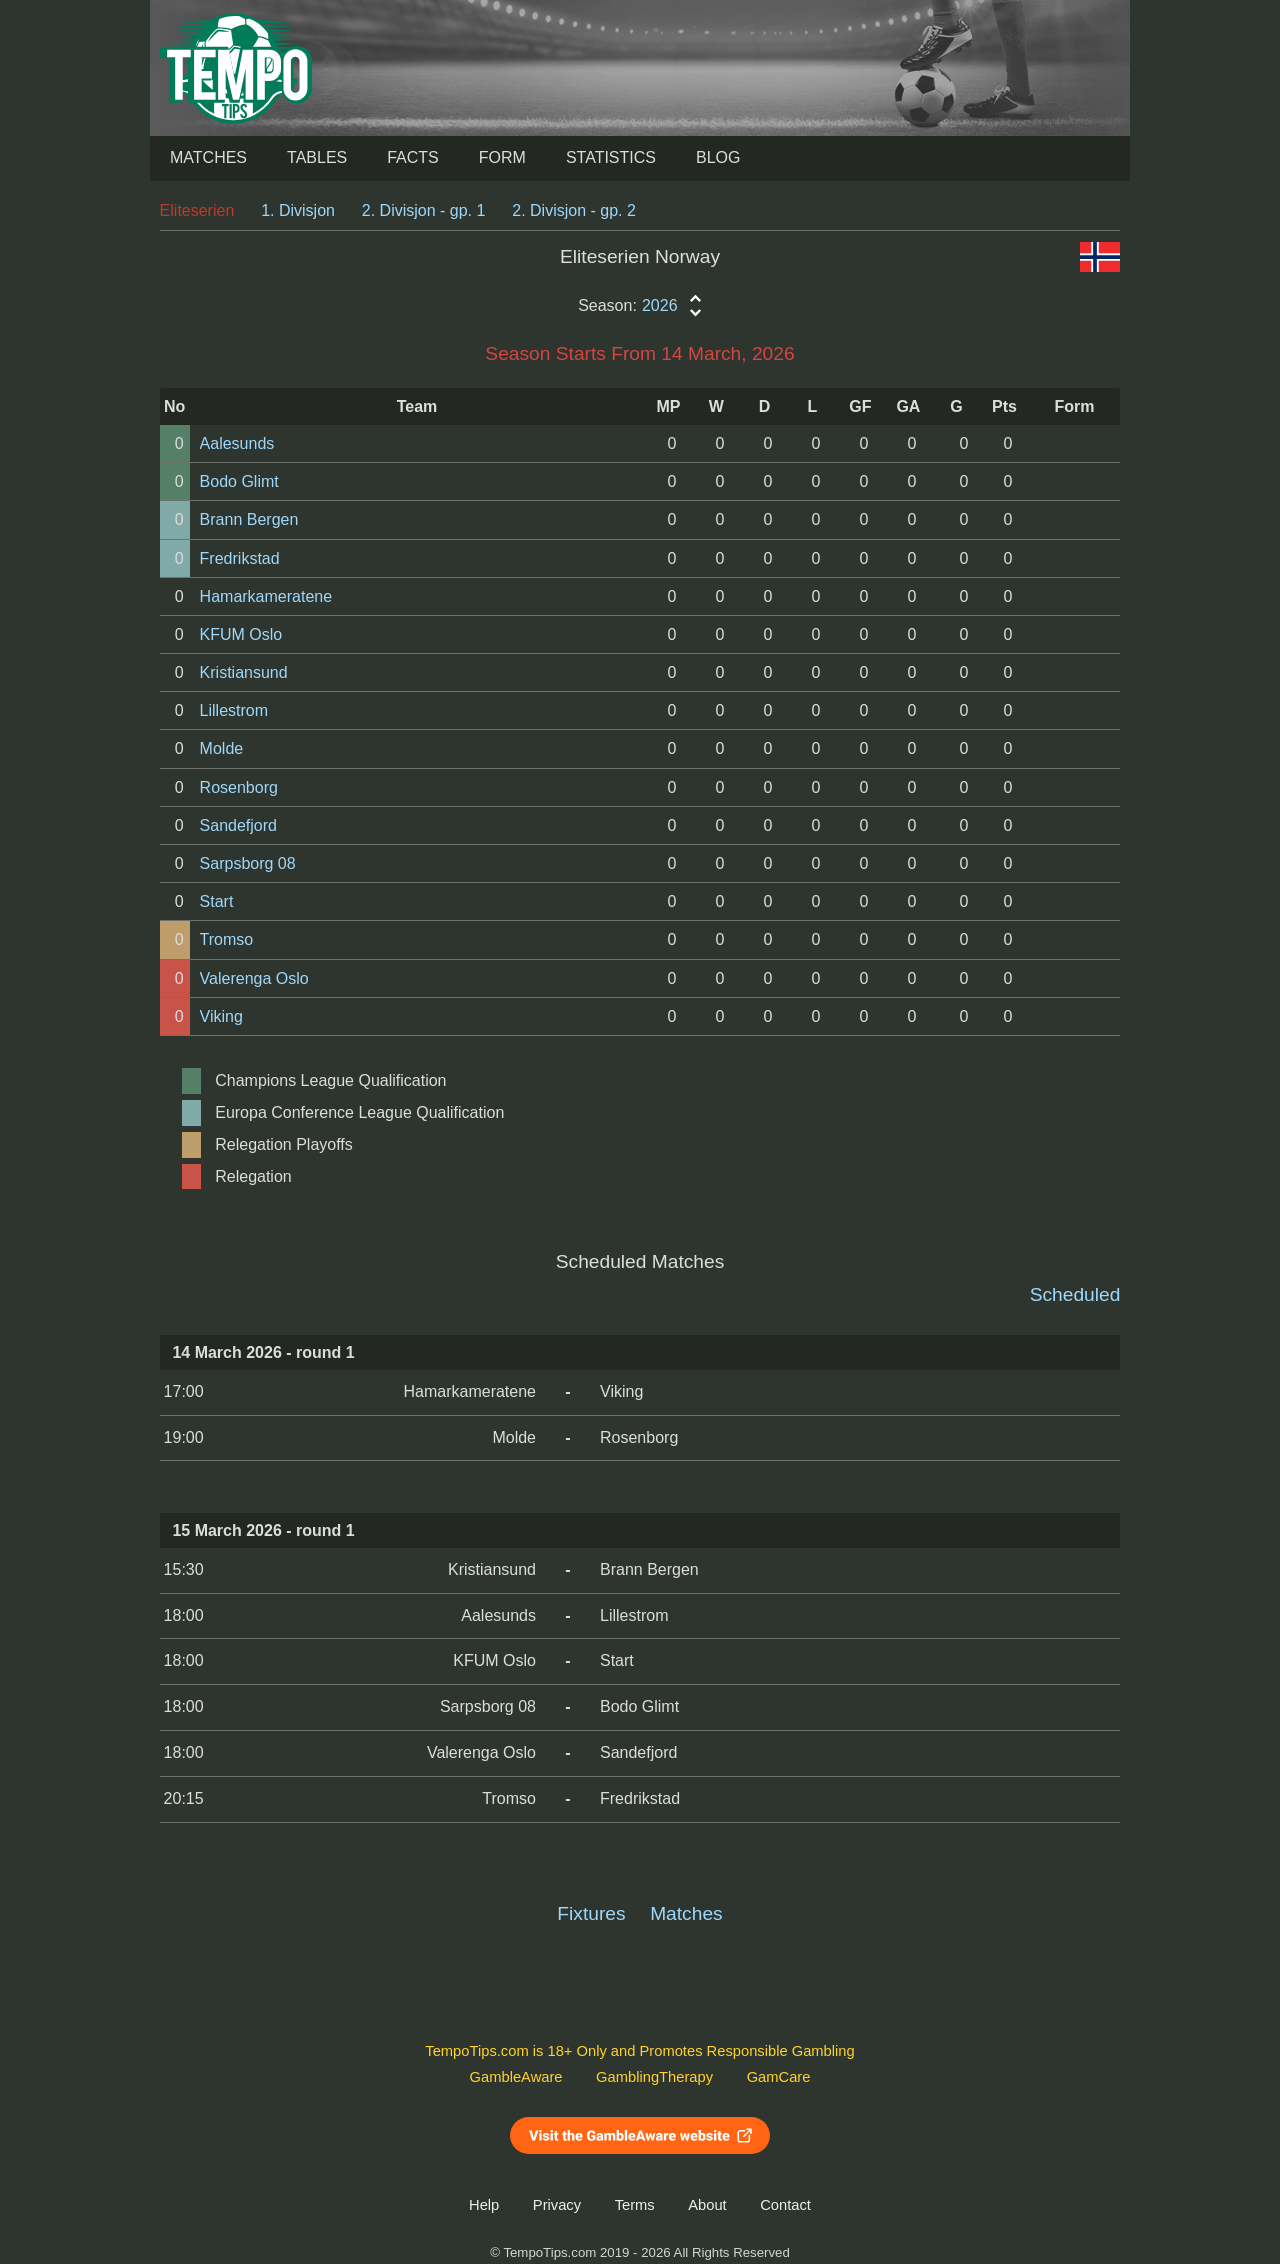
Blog (718, 157)
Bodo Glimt (239, 481)
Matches (208, 157)
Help (484, 2205)
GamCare (779, 2077)
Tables (317, 157)
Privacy (557, 2205)
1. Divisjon (298, 210)
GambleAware (516, 2077)
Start (217, 901)
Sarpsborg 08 (248, 863)
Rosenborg (239, 787)
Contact (785, 2205)
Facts (413, 157)
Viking (221, 1016)
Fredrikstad (240, 558)
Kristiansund (244, 672)
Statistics (611, 157)
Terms (635, 2205)
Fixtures (591, 1913)
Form (502, 157)
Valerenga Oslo (254, 978)
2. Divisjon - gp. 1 (424, 210)
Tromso (227, 939)
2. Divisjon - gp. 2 (574, 210)
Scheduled (1075, 1294)
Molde (222, 748)
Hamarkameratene (266, 596)
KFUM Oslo (241, 634)
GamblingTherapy (654, 2077)
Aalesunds (237, 443)
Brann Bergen (249, 519)
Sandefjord (238, 825)
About (707, 2205)
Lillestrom (234, 710)
